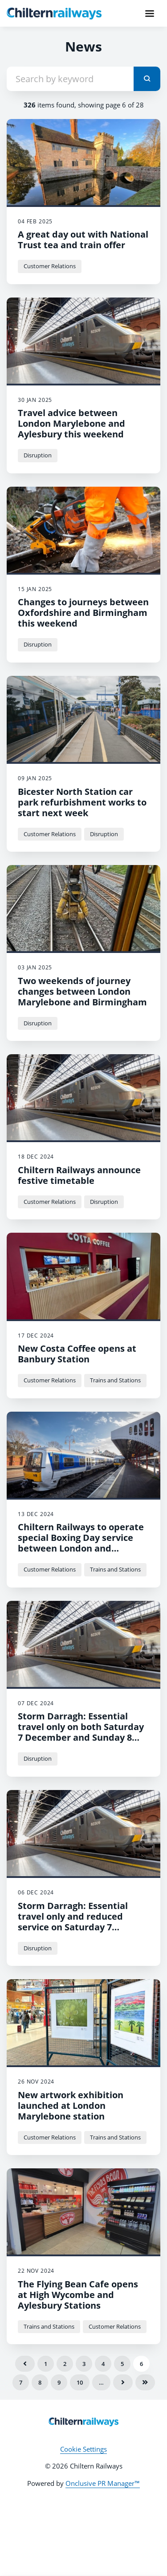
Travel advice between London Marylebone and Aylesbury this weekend (71, 423)
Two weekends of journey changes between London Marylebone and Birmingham (82, 991)
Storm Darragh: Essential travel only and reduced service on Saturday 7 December (73, 1922)
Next (123, 2382)
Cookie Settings (83, 2449)
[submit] (147, 79)
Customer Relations (50, 266)
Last (145, 2382)
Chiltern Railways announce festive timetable (79, 1175)
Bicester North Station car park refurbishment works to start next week (82, 802)
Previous (25, 2364)
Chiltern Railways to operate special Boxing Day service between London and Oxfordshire (81, 1543)
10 (80, 2382)
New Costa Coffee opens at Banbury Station (77, 1353)
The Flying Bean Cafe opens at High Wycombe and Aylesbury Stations (78, 2294)
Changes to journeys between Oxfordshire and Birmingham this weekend (83, 612)
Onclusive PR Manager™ (102, 2483)
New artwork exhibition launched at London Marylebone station (70, 2105)
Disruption (38, 455)
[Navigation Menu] (149, 13)
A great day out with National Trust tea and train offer (83, 239)
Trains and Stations (115, 1380)
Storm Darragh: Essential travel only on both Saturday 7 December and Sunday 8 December (81, 1732)
